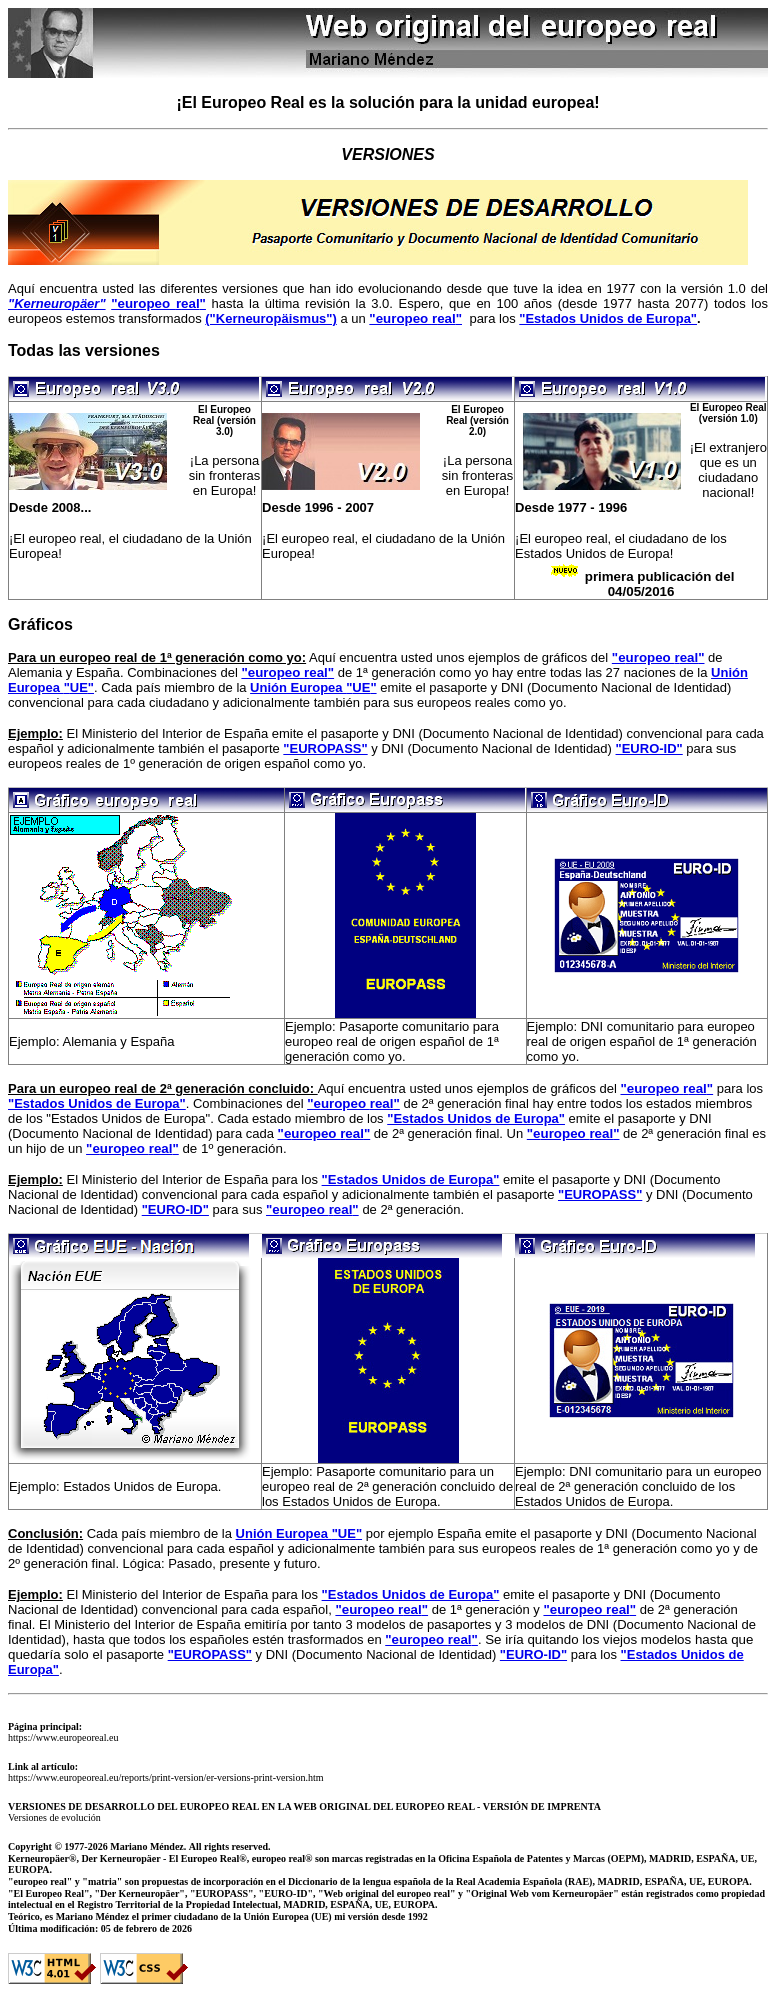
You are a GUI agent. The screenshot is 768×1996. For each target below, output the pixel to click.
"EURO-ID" (649, 748)
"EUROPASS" (325, 748)
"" (361, 687)
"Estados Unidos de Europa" (608, 318)
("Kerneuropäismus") (271, 318)
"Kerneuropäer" (57, 303)
